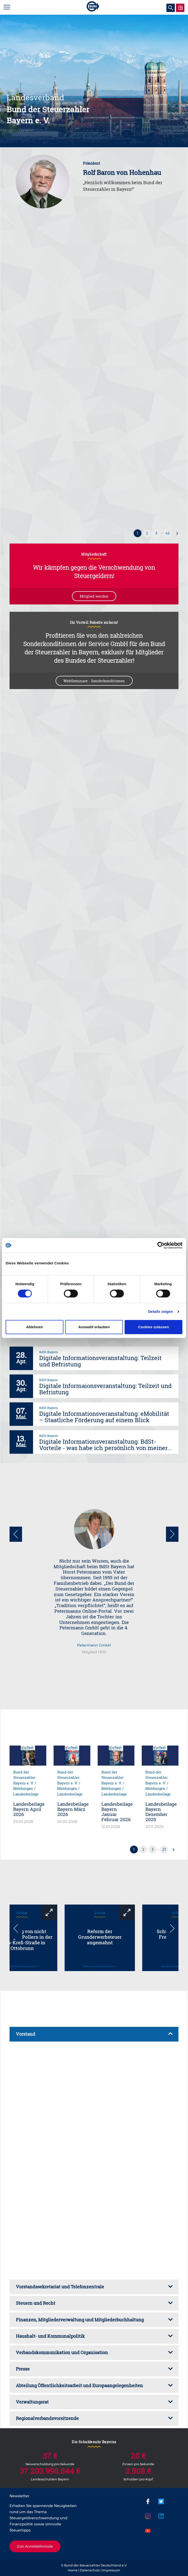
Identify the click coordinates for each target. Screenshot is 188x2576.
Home (73, 2570)
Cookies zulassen (153, 1327)
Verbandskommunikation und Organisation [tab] (62, 2352)
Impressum (111, 2570)
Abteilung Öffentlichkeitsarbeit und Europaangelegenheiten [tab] (79, 2385)
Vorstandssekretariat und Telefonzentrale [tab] (60, 2287)
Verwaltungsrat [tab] (32, 2402)
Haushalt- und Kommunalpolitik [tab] (50, 2336)
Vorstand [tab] (25, 2034)
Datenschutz (90, 2570)
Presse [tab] (23, 2369)
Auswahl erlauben (94, 1327)
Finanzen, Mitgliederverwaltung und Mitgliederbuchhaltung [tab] (80, 2320)
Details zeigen (160, 1311)
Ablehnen (34, 1327)
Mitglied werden (94, 596)
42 (167, 533)
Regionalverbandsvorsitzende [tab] (47, 2418)
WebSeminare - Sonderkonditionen (94, 680)
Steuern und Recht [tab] (35, 2303)
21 (164, 1849)
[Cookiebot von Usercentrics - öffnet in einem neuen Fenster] (161, 1245)
